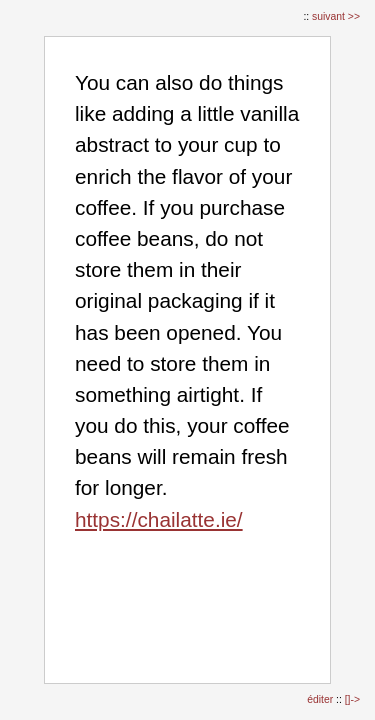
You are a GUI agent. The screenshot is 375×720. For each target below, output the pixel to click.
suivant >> (336, 16)
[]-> (352, 699)
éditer (321, 699)
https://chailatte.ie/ (159, 519)
